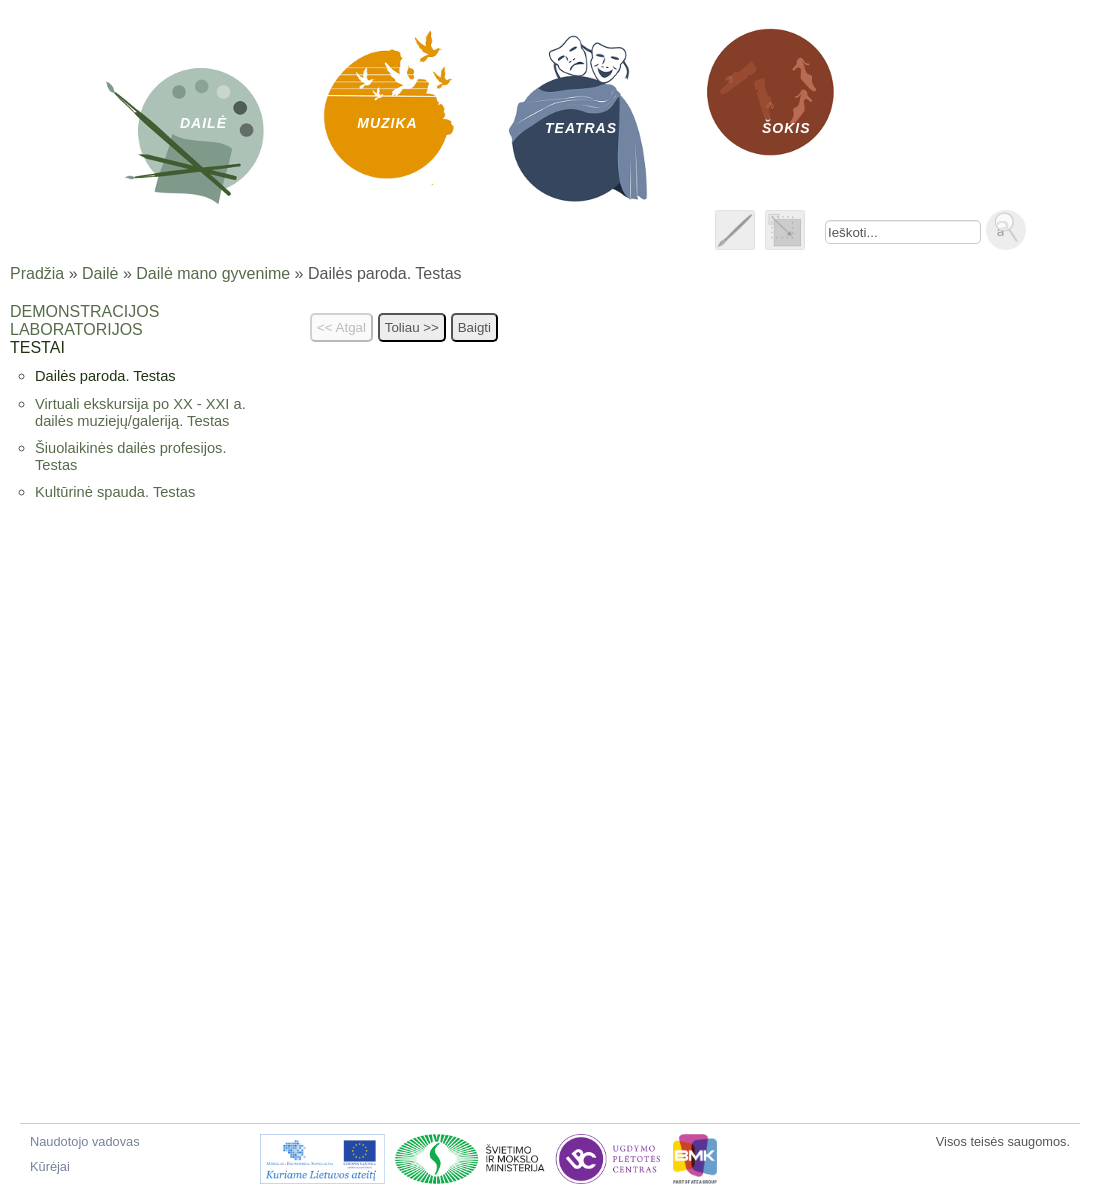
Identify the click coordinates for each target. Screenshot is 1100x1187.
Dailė (100, 273)
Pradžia (37, 273)
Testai (37, 347)
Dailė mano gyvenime (213, 273)
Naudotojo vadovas (85, 1141)
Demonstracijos (84, 311)
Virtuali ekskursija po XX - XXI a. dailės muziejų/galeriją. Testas (140, 412)
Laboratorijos (76, 329)
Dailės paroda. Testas (105, 376)
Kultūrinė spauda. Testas (115, 492)
